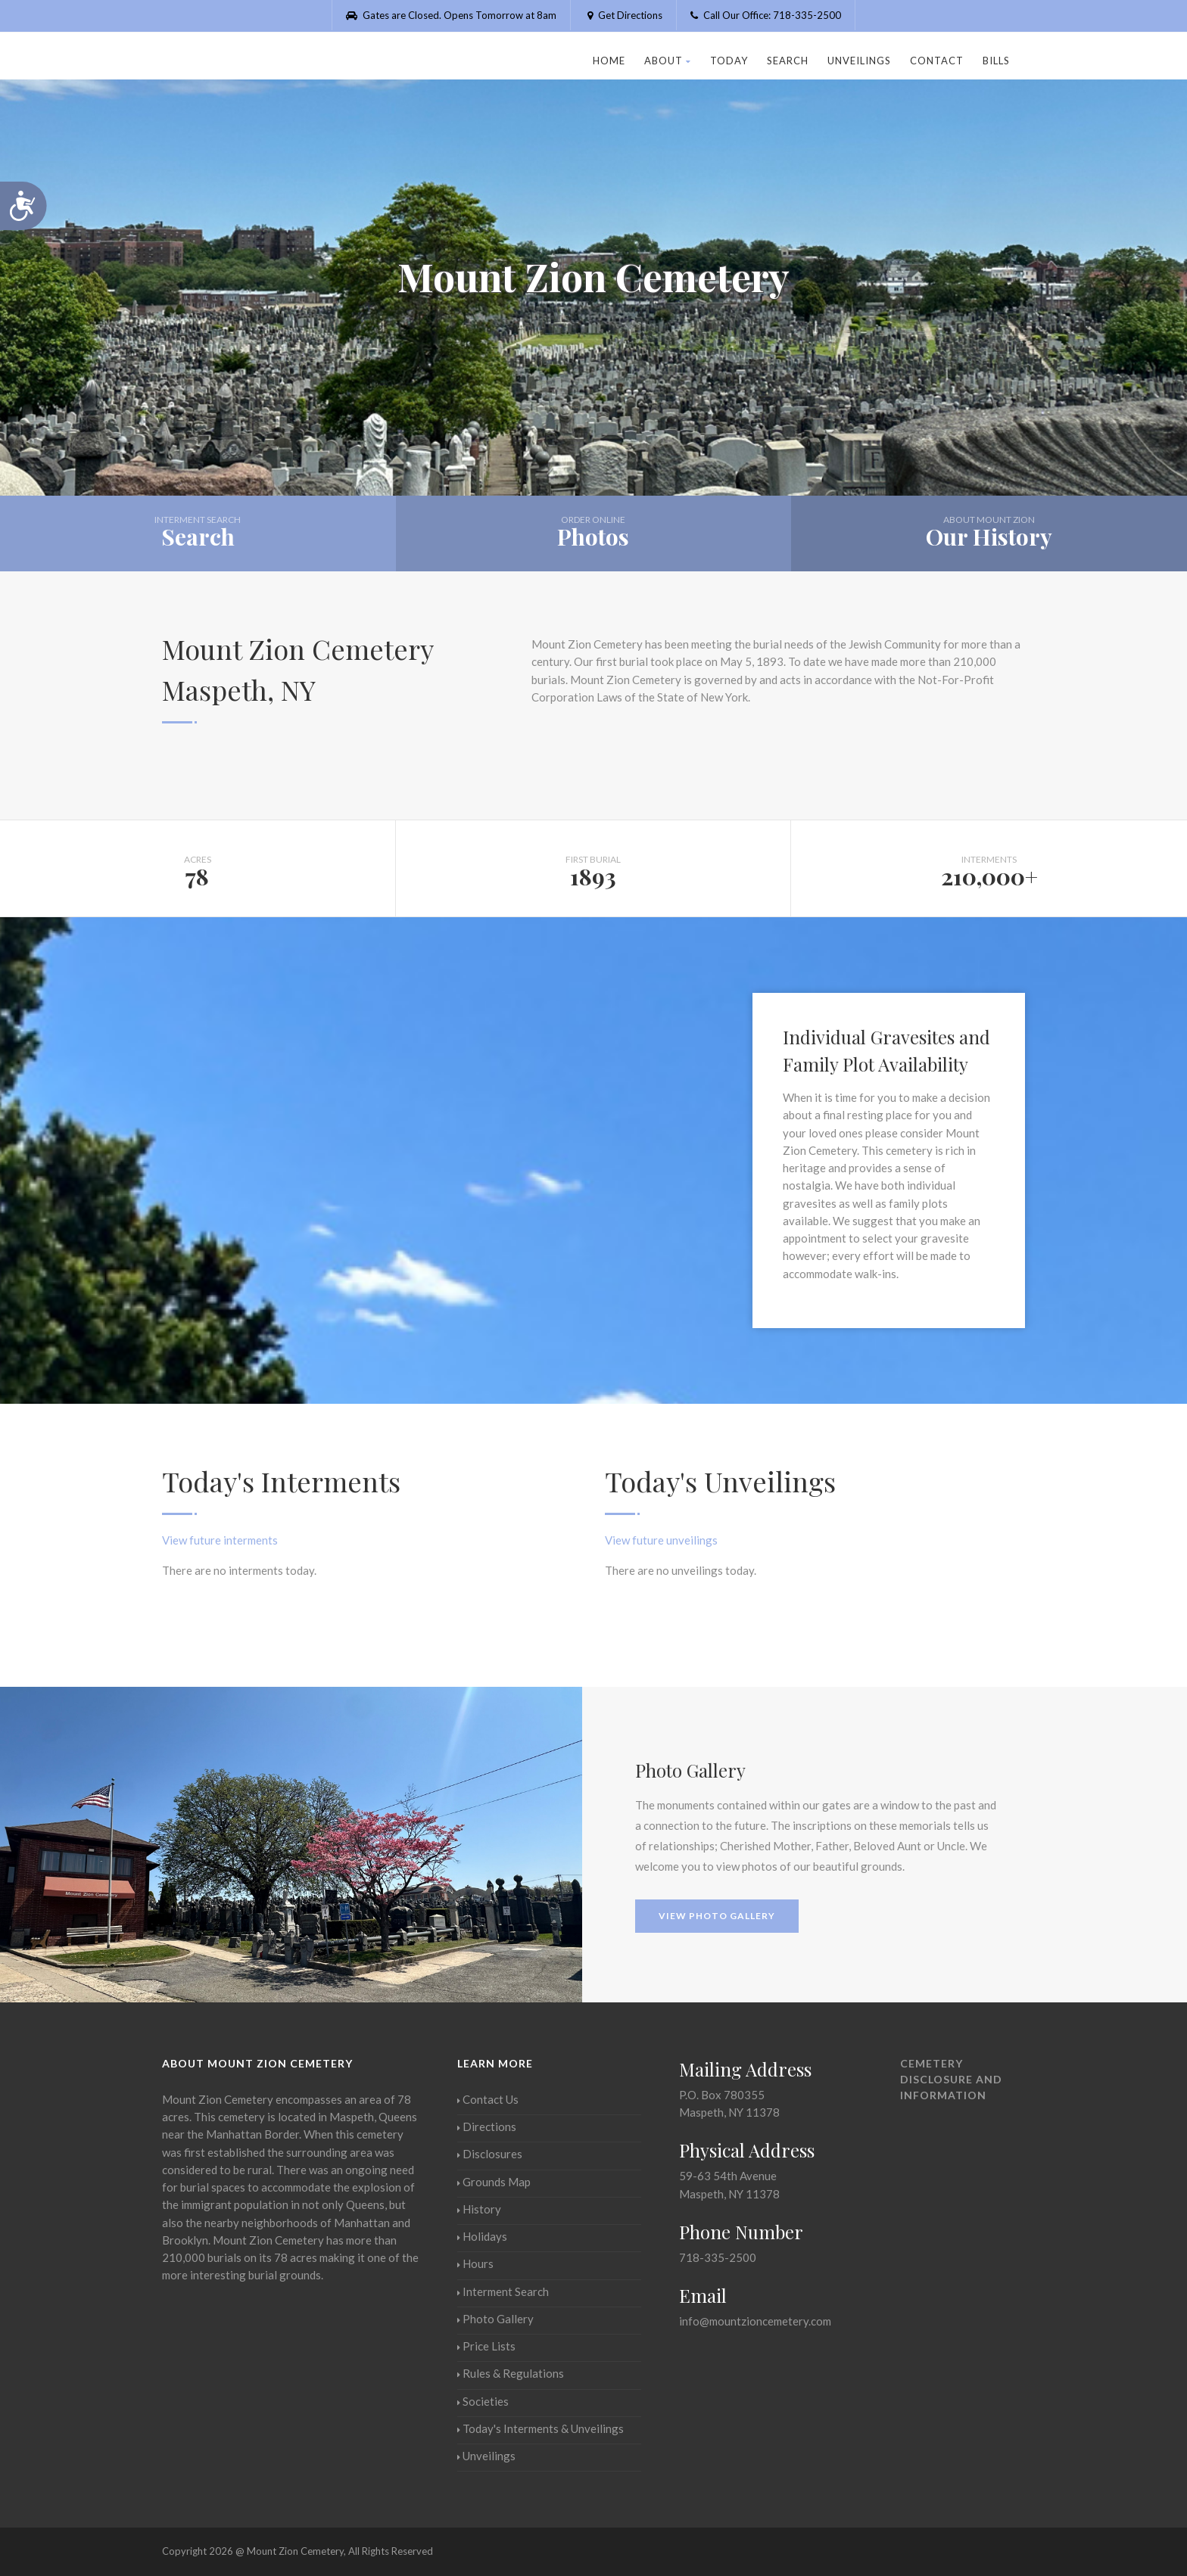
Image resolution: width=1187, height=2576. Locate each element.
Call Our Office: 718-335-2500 (765, 15)
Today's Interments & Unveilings (540, 2428)
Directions (486, 2126)
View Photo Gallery (717, 1915)
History (479, 2209)
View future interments (220, 1540)
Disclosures (489, 2154)
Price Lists (486, 2346)
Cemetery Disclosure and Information (951, 2079)
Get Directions (623, 15)
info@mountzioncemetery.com (755, 2321)
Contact (937, 60)
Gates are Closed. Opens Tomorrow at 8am (451, 15)
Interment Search (503, 2291)
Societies (483, 2401)
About (667, 60)
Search (787, 60)
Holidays (482, 2236)
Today (729, 60)
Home (609, 60)
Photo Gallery (495, 2319)
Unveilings (859, 60)
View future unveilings (661, 1540)
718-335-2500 (717, 2257)
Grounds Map (494, 2182)
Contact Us (488, 2099)
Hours (475, 2263)
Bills (996, 60)
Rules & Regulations (510, 2373)
